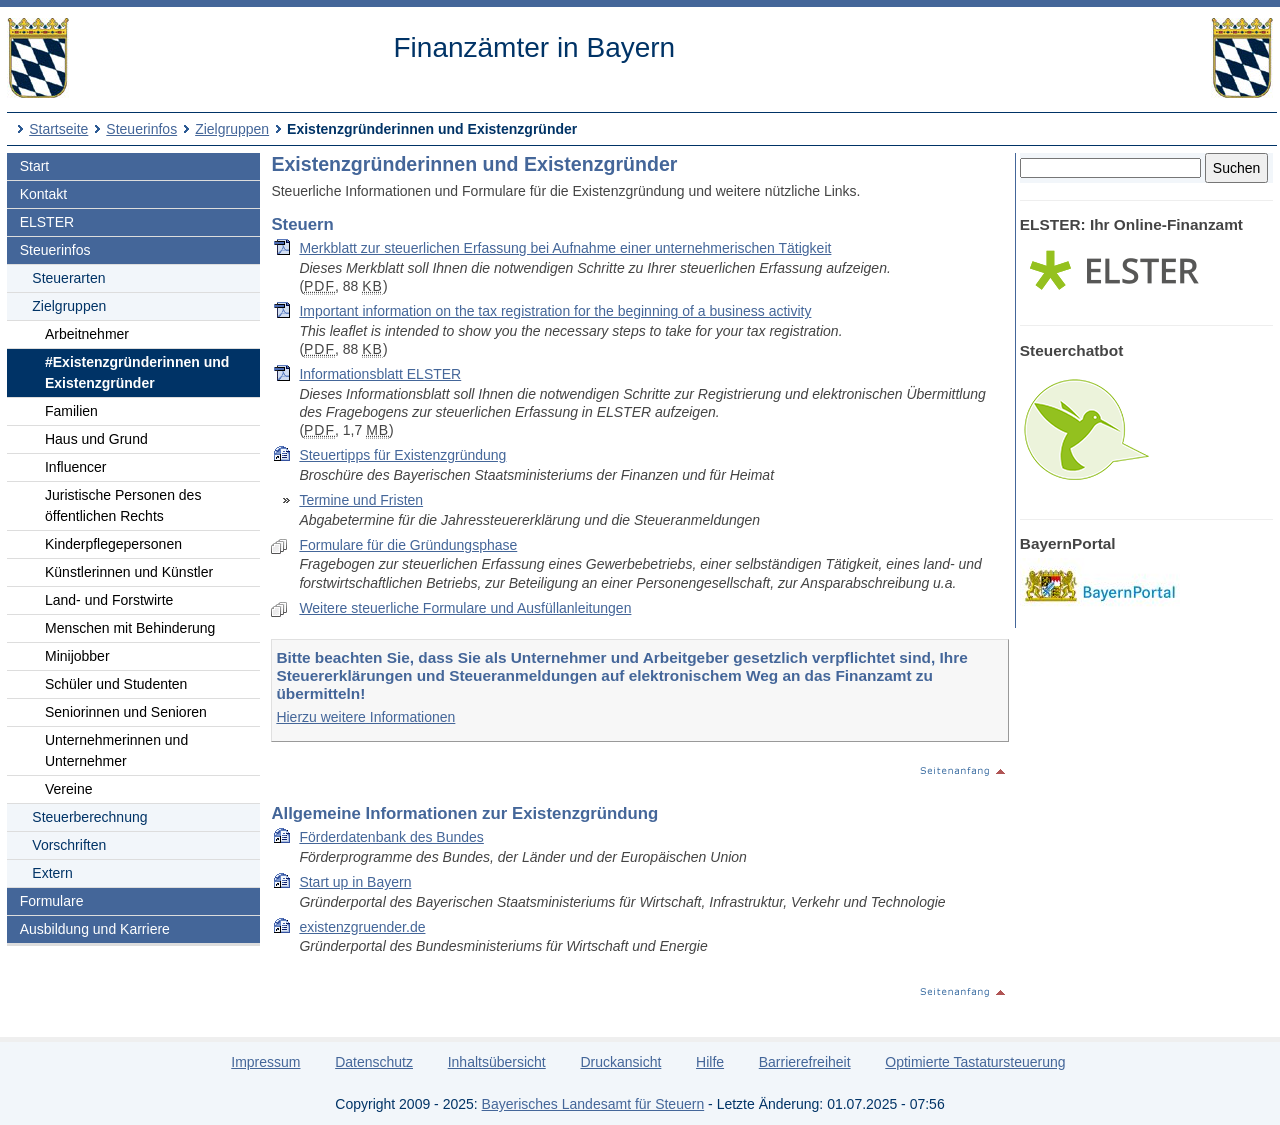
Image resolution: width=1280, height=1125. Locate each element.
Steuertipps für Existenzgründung (402, 455)
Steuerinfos (141, 129)
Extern (52, 873)
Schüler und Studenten (116, 684)
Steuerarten (68, 278)
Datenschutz (374, 1062)
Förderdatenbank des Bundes (391, 837)
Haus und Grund (96, 439)
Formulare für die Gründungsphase (408, 545)
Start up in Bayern (355, 882)
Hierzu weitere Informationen (365, 717)
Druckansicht (620, 1062)
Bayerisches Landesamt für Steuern (593, 1104)
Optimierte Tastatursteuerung (975, 1062)
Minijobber (77, 656)
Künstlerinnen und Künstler (129, 572)
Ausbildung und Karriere (95, 929)
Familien (71, 411)
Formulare (52, 901)
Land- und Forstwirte (109, 600)
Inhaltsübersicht (497, 1062)
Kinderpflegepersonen (113, 544)
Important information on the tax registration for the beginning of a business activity (555, 311)
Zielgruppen (232, 129)
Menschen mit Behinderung (130, 628)
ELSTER (47, 222)
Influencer (75, 467)
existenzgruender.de (362, 927)
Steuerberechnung (89, 817)
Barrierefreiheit (805, 1062)
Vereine (68, 789)
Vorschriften (69, 845)
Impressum (265, 1062)
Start (35, 166)
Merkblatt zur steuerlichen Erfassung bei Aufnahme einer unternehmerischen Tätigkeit (565, 248)
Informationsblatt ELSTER (380, 374)
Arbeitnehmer (87, 334)
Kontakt (43, 194)
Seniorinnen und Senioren (126, 712)
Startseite (58, 129)
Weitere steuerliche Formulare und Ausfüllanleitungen (465, 608)
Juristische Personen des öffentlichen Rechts (123, 505)
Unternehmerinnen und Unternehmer (116, 750)
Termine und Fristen (361, 500)
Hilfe (710, 1062)
